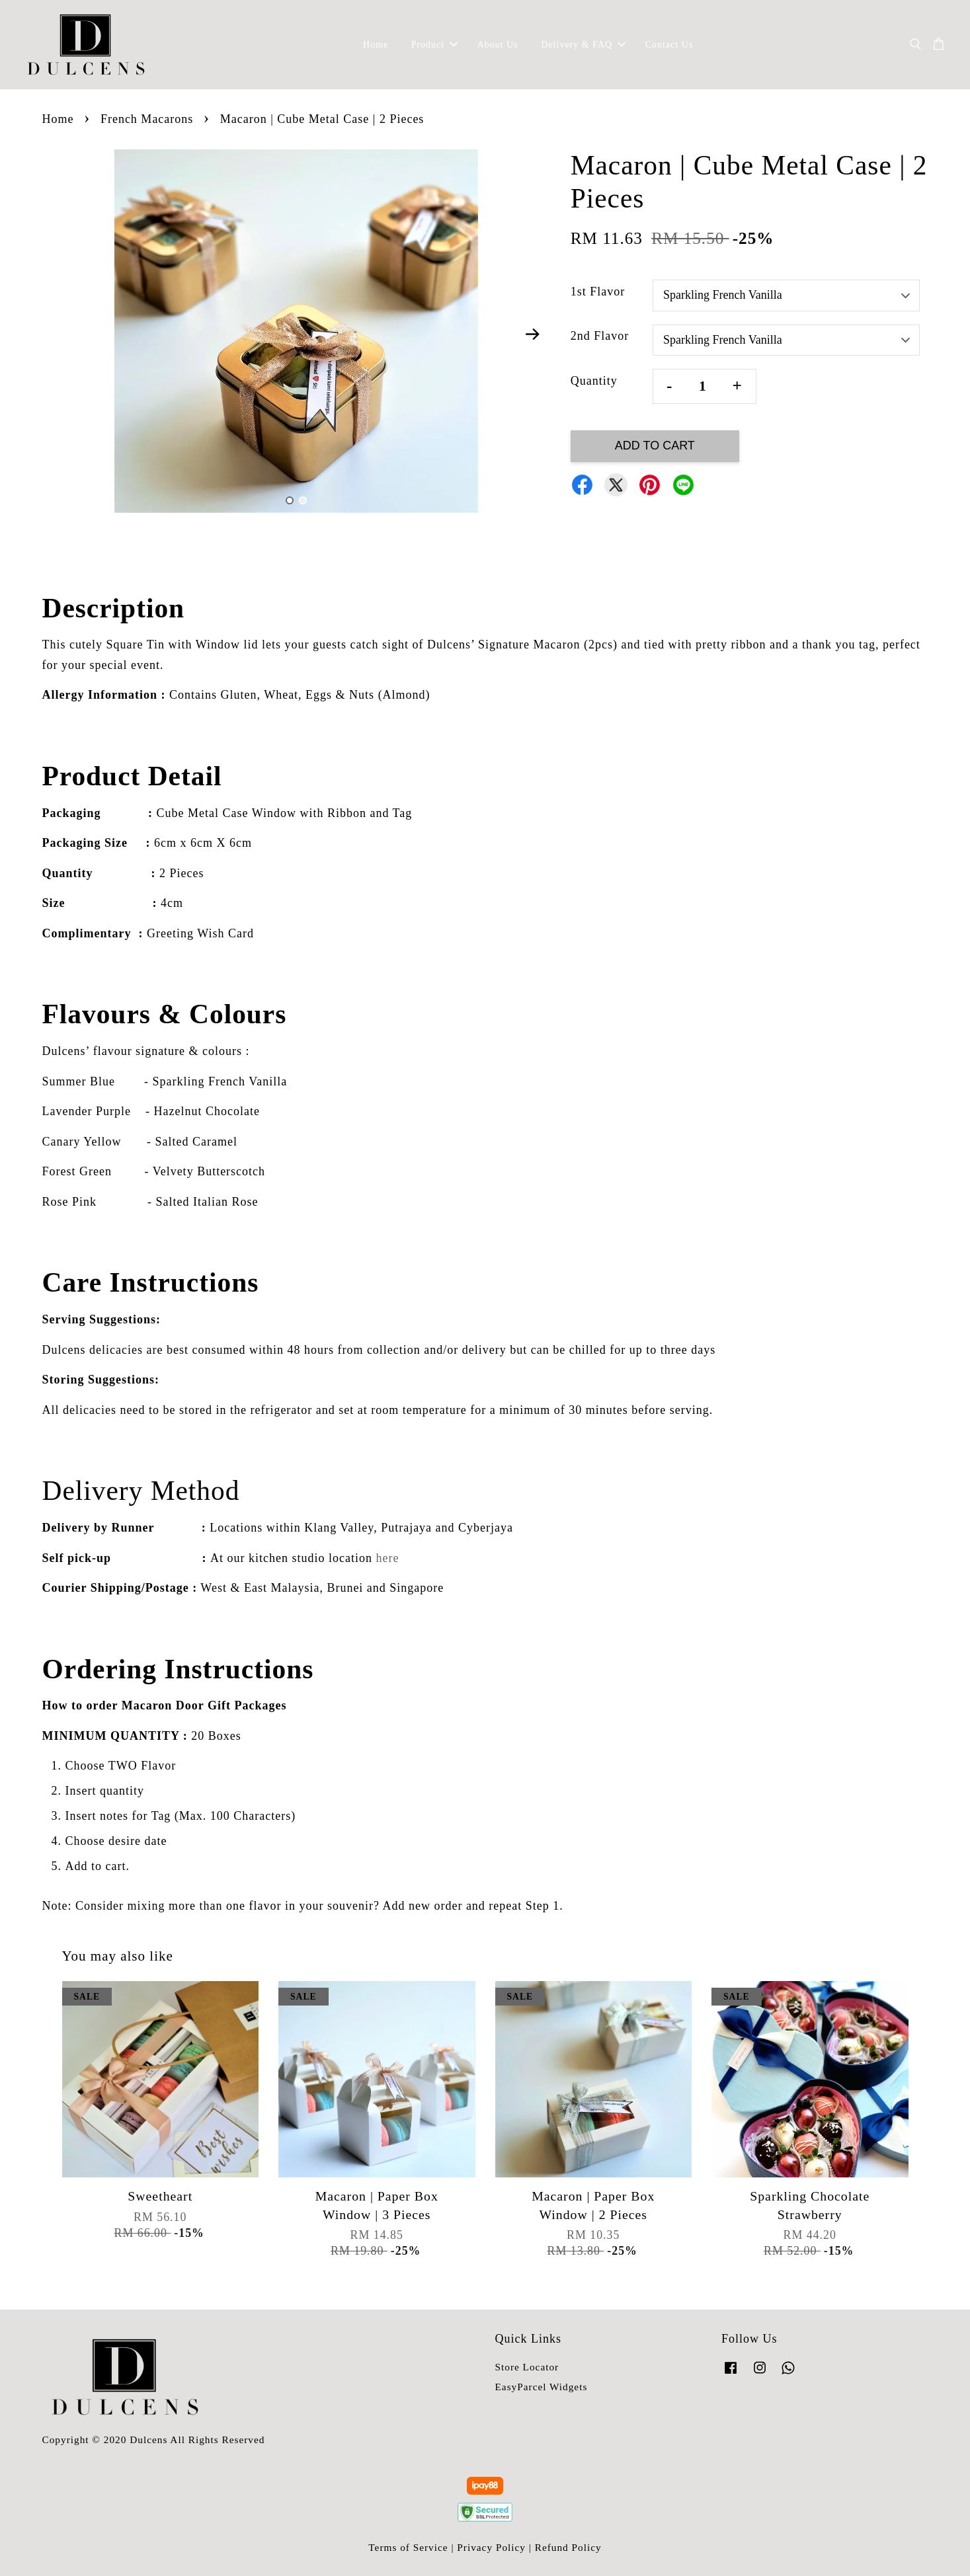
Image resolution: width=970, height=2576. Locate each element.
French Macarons (147, 119)
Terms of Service (408, 2547)
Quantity (594, 380)
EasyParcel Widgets (541, 2386)
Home (375, 45)
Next (532, 334)
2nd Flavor (600, 335)
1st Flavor (598, 291)
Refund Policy (568, 2547)
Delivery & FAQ (583, 45)
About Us (497, 45)
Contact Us (669, 45)
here (387, 1558)
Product (434, 45)
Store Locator (527, 2366)
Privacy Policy (491, 2547)
